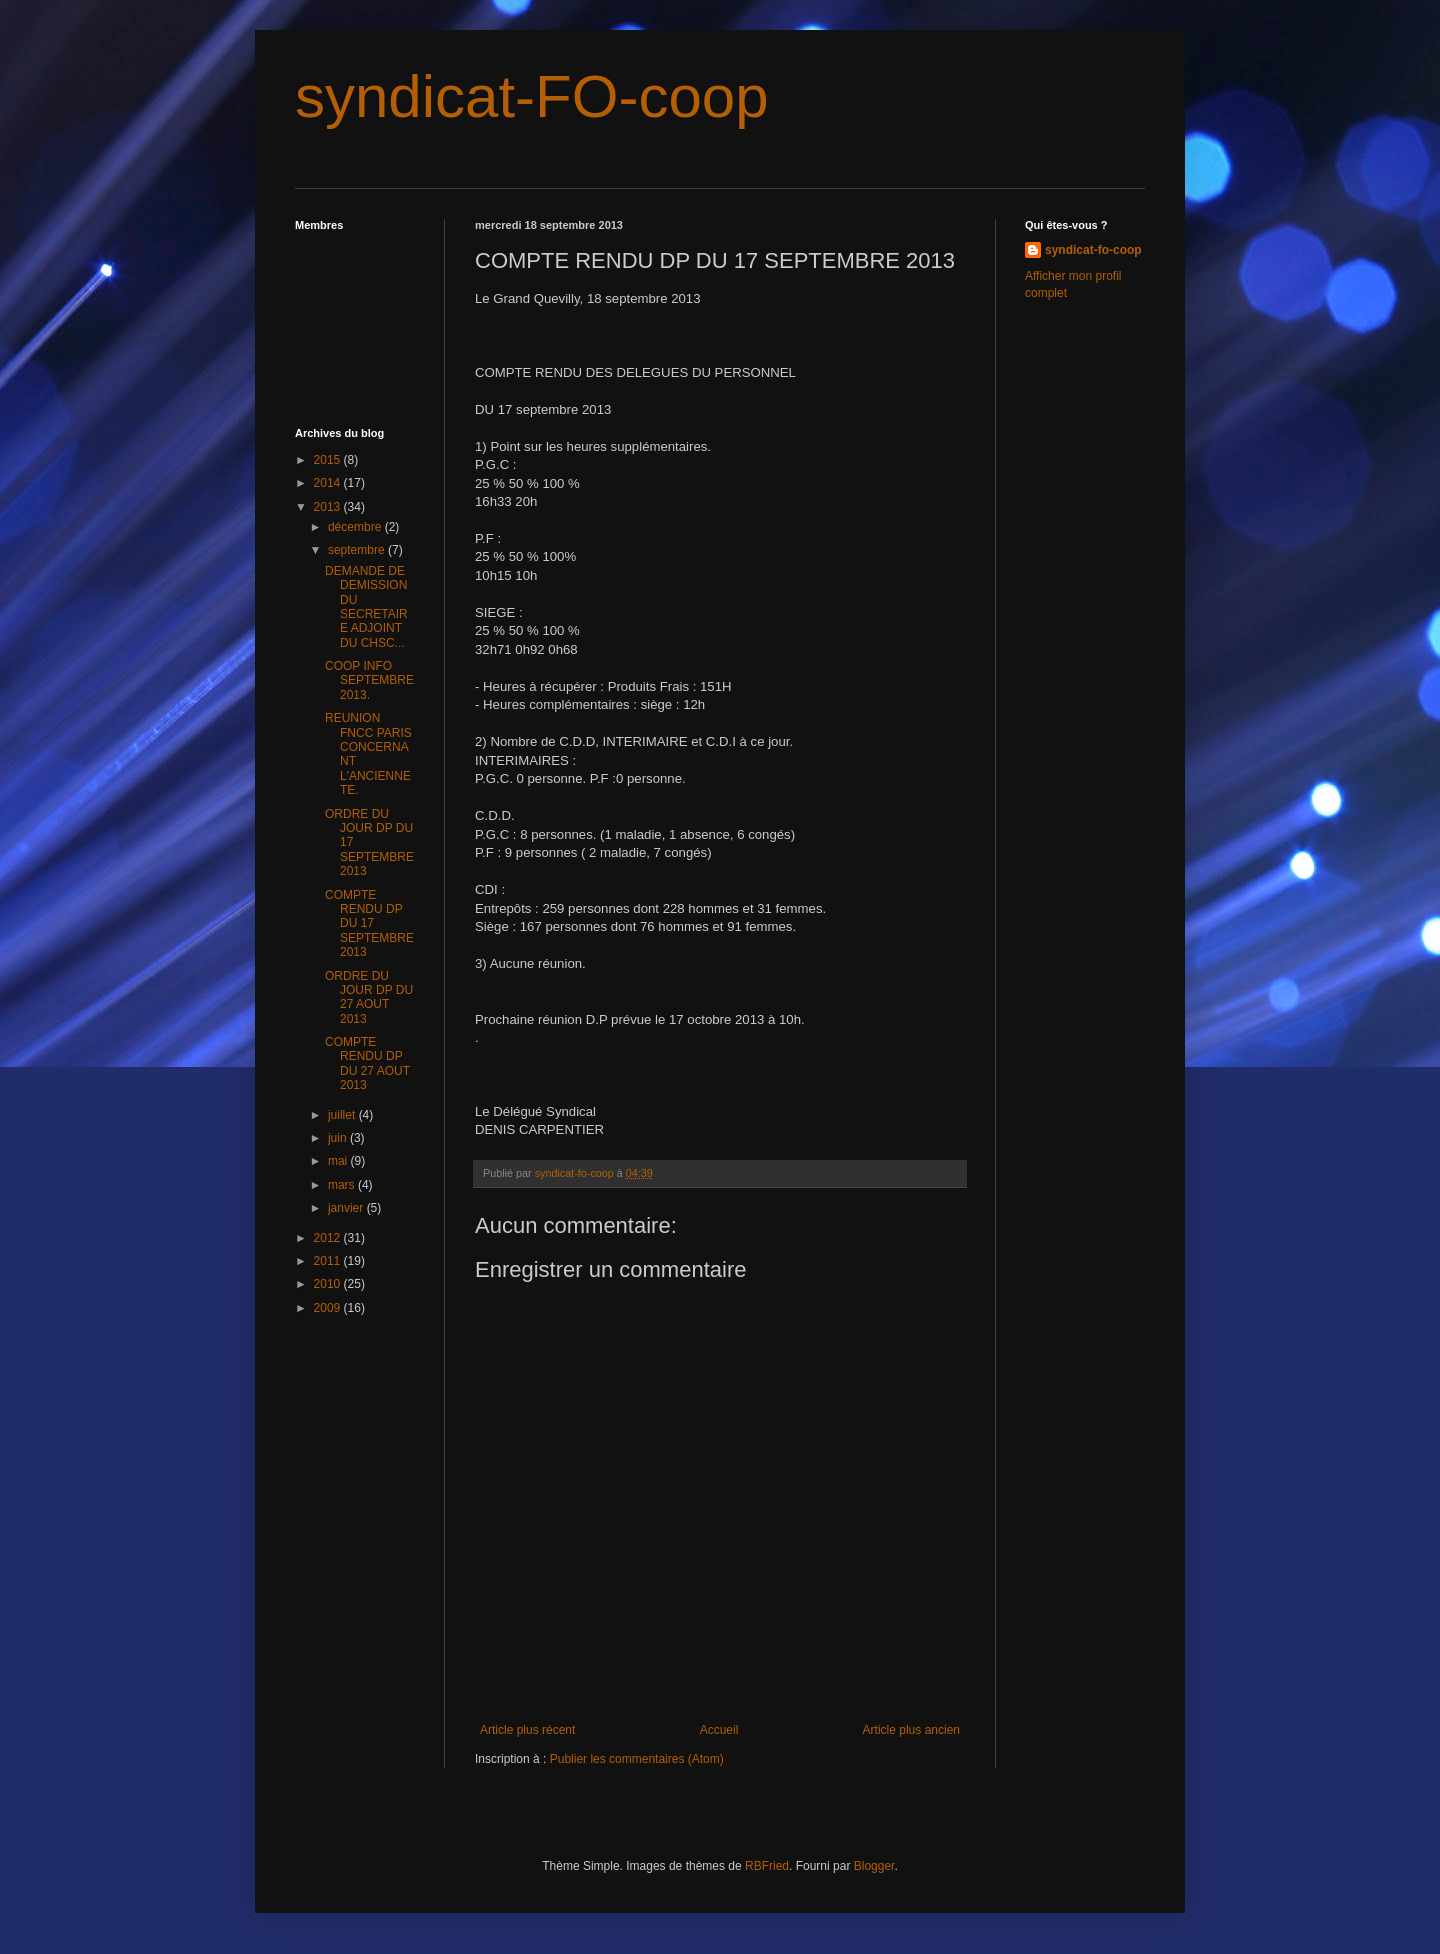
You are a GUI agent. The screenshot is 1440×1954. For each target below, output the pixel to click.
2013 (329, 507)
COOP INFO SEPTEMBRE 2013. (369, 680)
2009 (329, 1308)
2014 (329, 483)
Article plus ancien (911, 1730)
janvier (347, 1208)
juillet (343, 1115)
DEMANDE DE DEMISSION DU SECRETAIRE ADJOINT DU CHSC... (366, 607)
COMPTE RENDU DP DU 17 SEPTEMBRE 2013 (369, 924)
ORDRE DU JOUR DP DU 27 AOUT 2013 (369, 997)
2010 (329, 1284)
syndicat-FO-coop (532, 96)
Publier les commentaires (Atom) (637, 1759)
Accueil (719, 1730)
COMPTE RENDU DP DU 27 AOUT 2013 (367, 1063)
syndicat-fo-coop (1093, 250)
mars (343, 1185)
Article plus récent (527, 1730)
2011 (329, 1261)
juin (339, 1138)
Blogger (874, 1866)
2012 (329, 1238)
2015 (329, 460)
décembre (356, 527)
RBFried (767, 1866)
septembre (358, 550)
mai (339, 1161)
